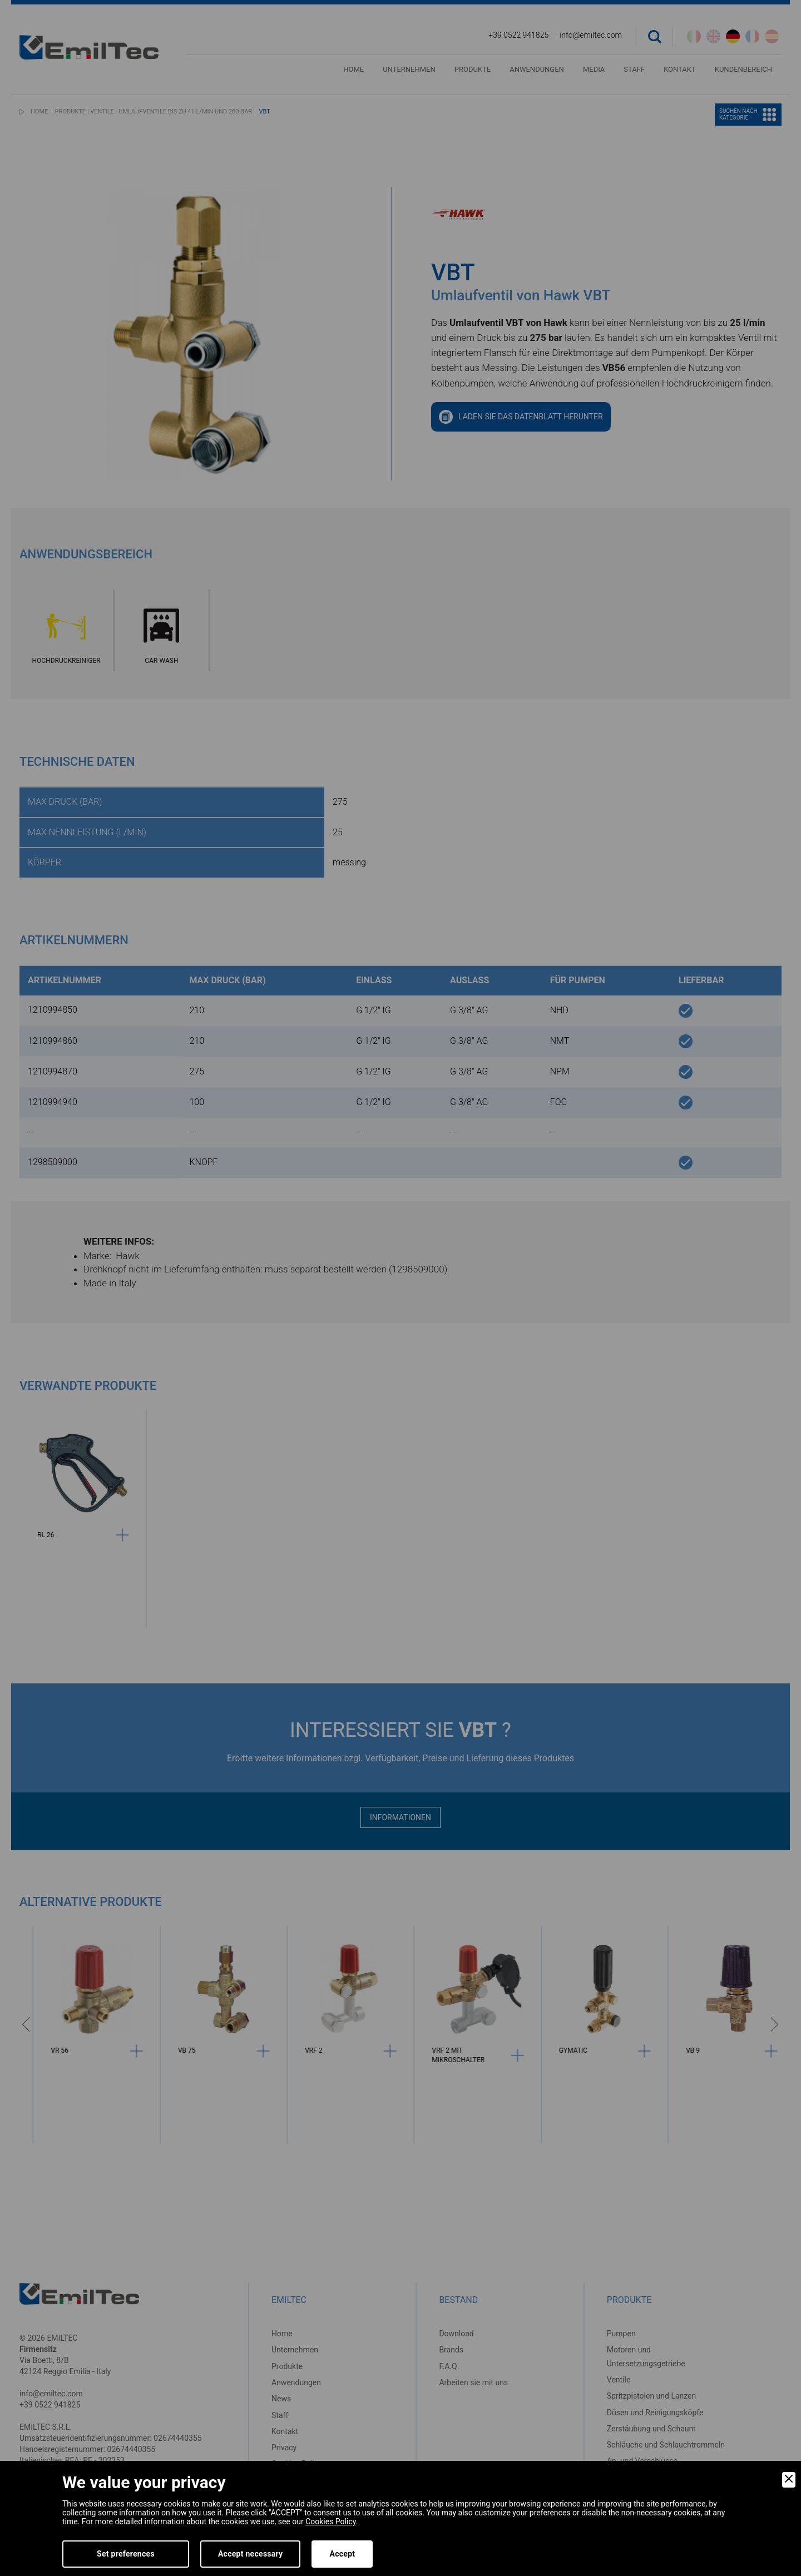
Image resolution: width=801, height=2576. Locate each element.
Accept (342, 2553)
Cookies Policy (330, 2521)
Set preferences (126, 2553)
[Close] (788, 2480)
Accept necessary (250, 2553)
